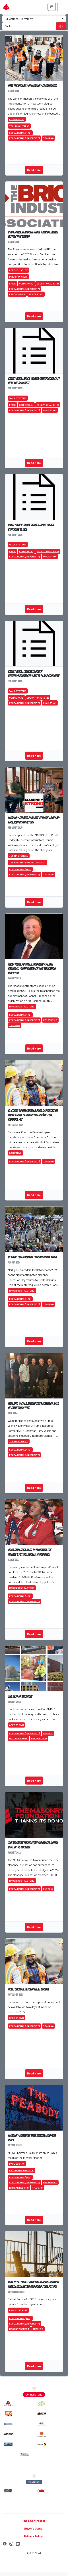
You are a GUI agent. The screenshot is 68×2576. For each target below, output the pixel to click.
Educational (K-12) (20, 132)
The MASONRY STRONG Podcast (27, 862)
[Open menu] (61, 7)
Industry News (18, 277)
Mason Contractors (21, 1006)
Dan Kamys (15, 1153)
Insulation (49, 410)
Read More (34, 170)
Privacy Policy (33, 2536)
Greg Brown (16, 1725)
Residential (36, 294)
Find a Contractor (33, 2520)
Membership (50, 1020)
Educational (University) (24, 138)
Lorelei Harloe (18, 270)
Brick (12, 283)
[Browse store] (52, 7)
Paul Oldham (17, 2163)
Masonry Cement (19, 2329)
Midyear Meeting (19, 2187)
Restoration (39, 1738)
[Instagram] (11, 2543)
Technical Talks (19, 126)
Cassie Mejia (16, 119)
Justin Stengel (18, 855)
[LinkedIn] (18, 2543)
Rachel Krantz (18, 2310)
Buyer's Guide (33, 2528)
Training (48, 138)
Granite (48, 1733)
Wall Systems (17, 398)
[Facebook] (5, 2543)
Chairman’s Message (21, 2170)
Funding (48, 1889)
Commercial (26, 283)
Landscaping (17, 294)
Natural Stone (18, 1738)
